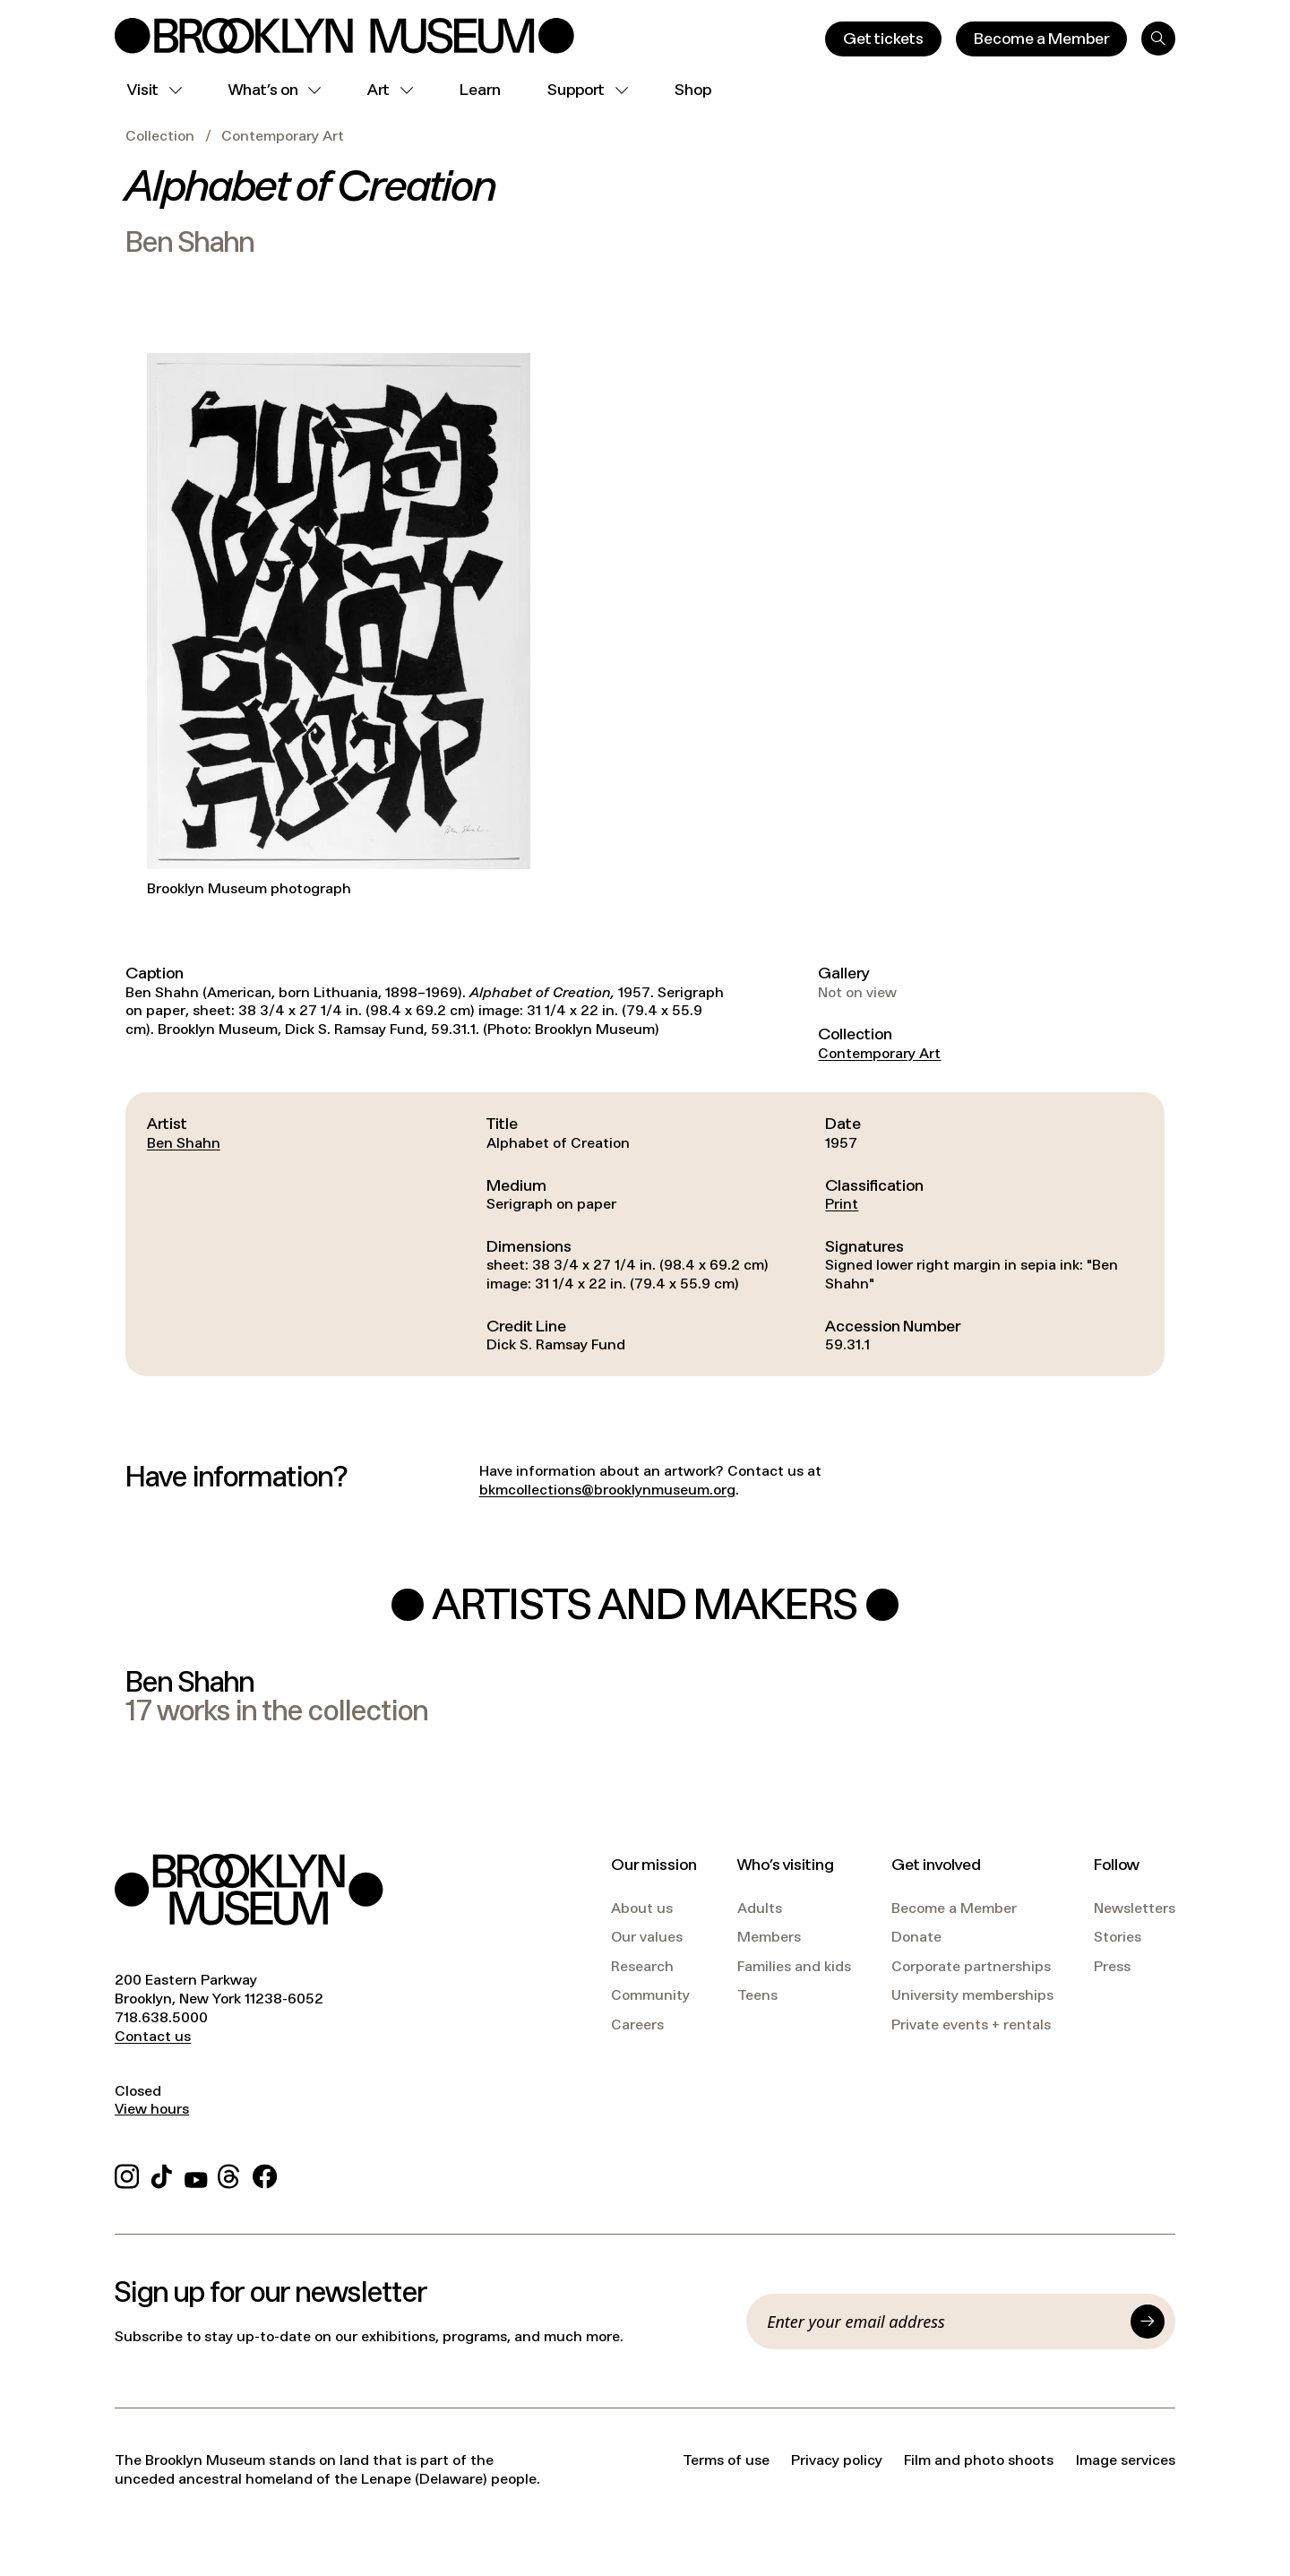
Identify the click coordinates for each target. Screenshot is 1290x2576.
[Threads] (230, 2174)
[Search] (1158, 39)
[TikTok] (162, 2174)
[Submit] (1148, 2322)
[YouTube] (196, 2174)
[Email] (943, 2321)
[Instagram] (127, 2174)
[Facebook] (265, 2174)
